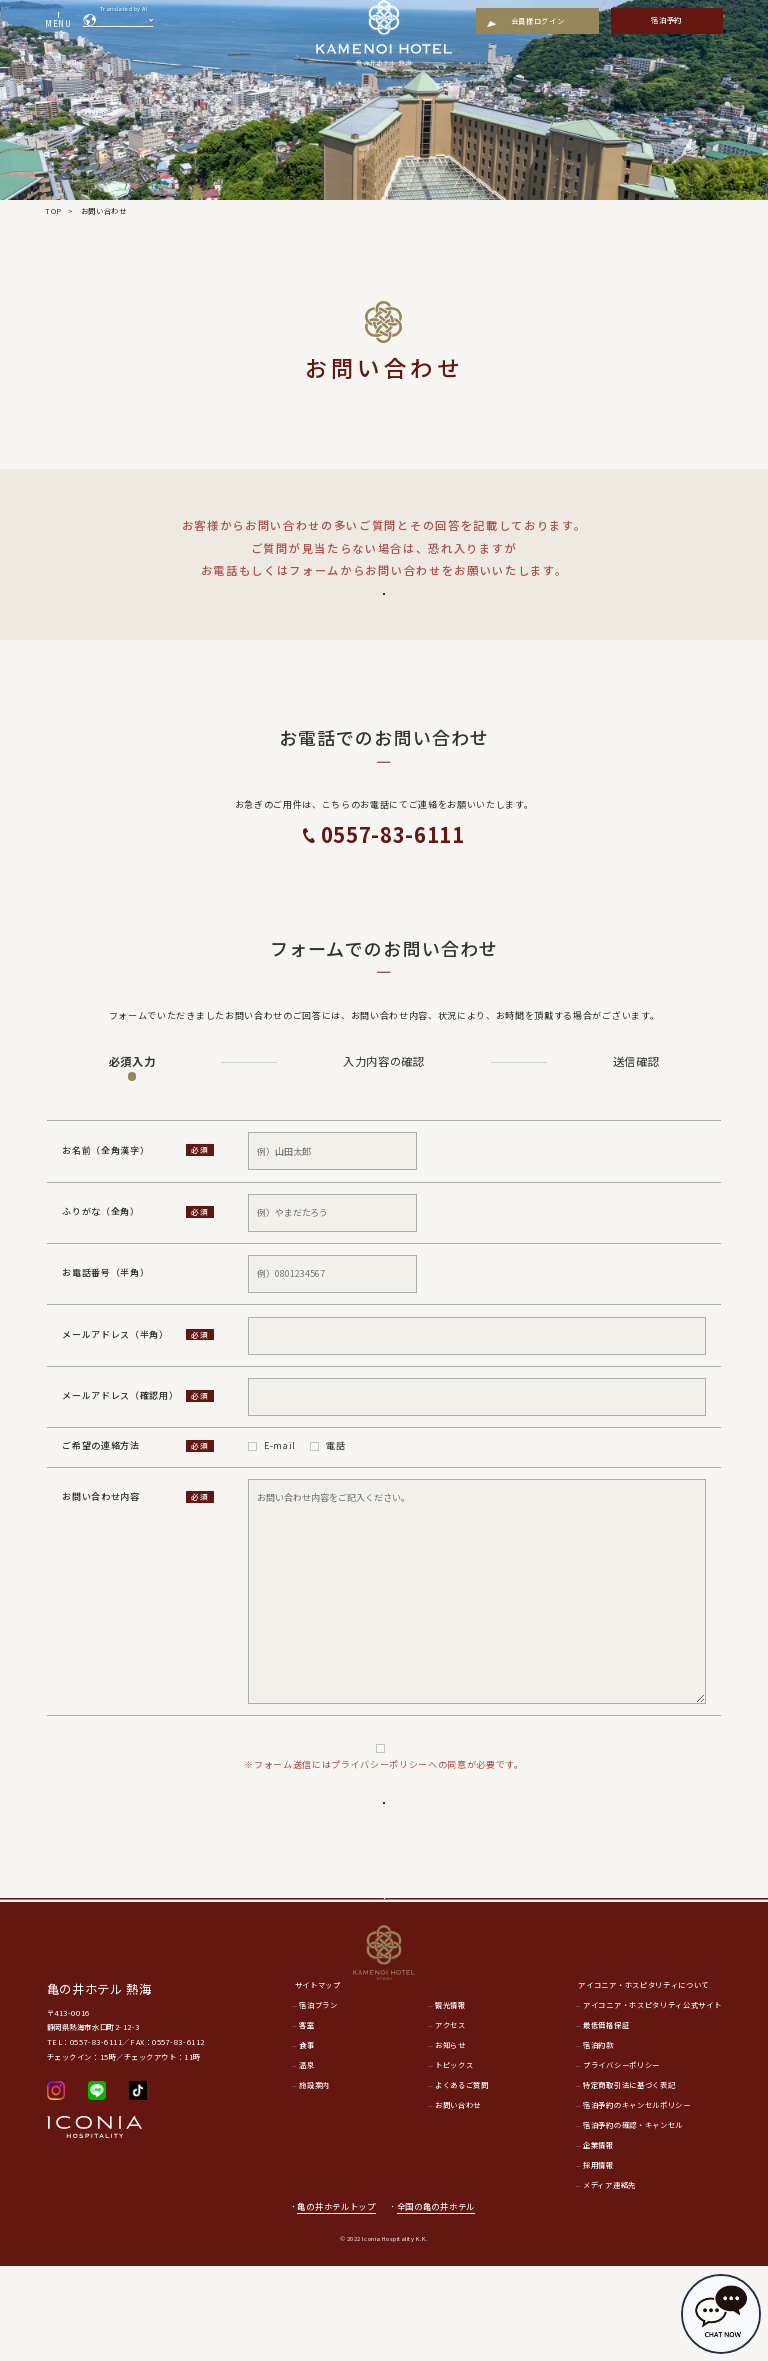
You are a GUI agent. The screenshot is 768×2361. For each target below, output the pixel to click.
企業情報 (598, 2240)
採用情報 (598, 2260)
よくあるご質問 (384, 607)
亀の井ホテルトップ (336, 2301)
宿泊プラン (318, 2101)
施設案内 (314, 2180)
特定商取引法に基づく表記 (629, 2180)
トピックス (454, 2160)
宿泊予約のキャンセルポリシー (636, 2200)
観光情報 (450, 2101)
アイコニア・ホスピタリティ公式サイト (652, 2101)
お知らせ (450, 2140)
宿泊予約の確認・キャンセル (633, 2220)
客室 (306, 2121)
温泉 (306, 2160)
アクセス (450, 2121)
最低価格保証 (606, 2121)
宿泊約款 (598, 2140)
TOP (53, 211)
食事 (306, 2140)
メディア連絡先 (609, 2280)
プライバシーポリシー (392, 1777)
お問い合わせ (458, 2200)
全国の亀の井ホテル (442, 2301)
